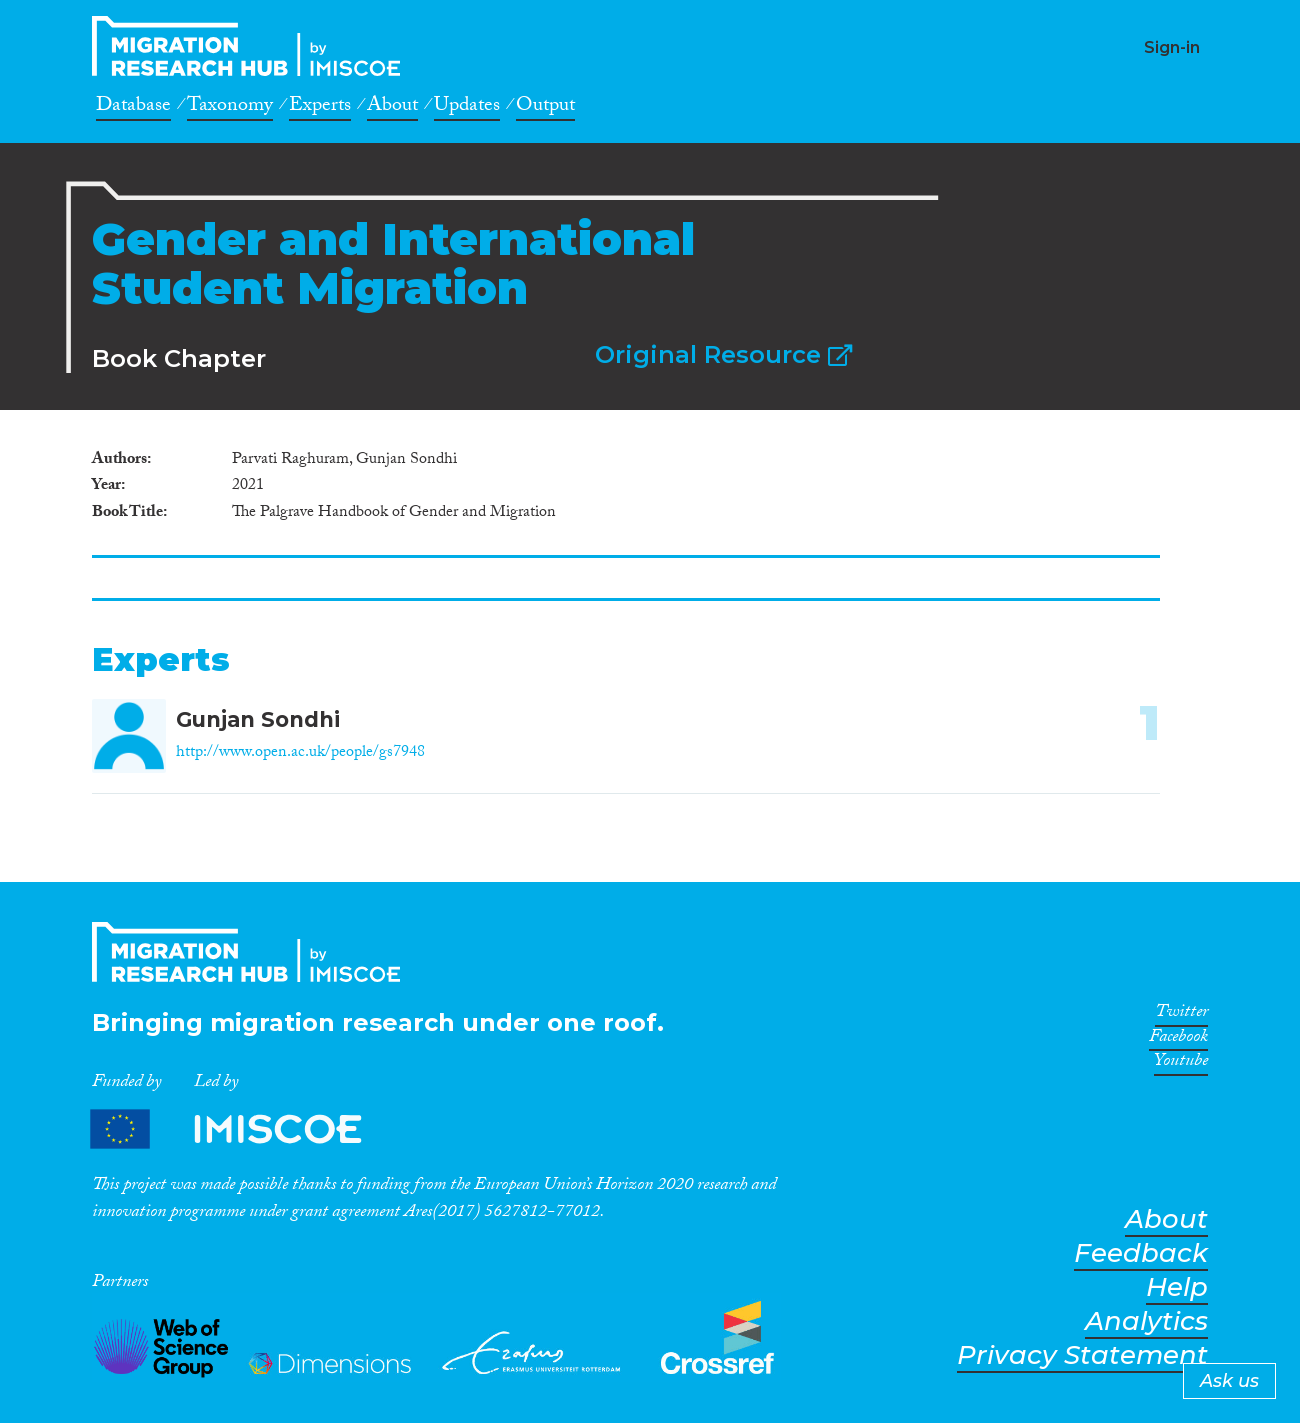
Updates (467, 108)
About (392, 108)
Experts (320, 108)
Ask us (1229, 1381)
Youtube (1181, 1064)
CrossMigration (252, 46)
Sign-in (1172, 47)
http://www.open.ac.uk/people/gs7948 (300, 753)
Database (133, 108)
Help (1177, 1287)
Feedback (1141, 1253)
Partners (243, 1129)
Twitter (1181, 1015)
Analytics (1146, 1321)
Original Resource (723, 354)
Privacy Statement (1082, 1355)
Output (545, 108)
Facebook (1178, 1040)
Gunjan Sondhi (258, 719)
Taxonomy (230, 108)
